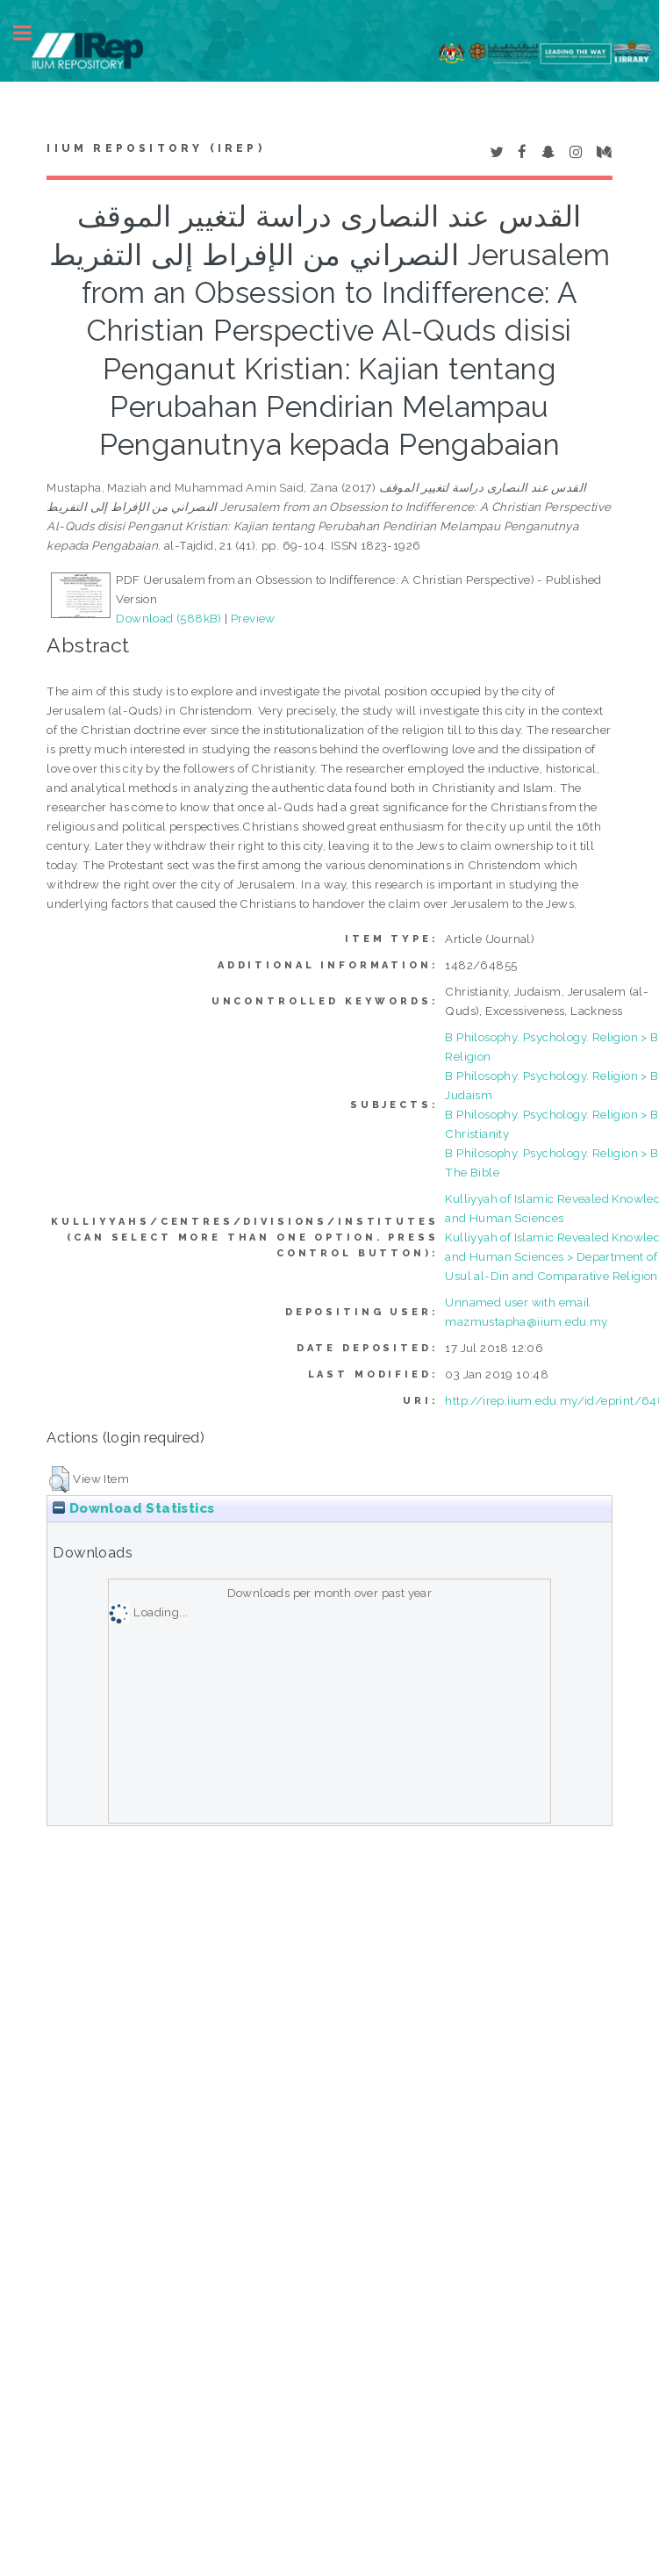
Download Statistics (133, 1508)
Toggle (31, 33)
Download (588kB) (168, 618)
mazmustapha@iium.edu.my (526, 1321)
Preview (253, 618)
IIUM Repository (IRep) (155, 148)
